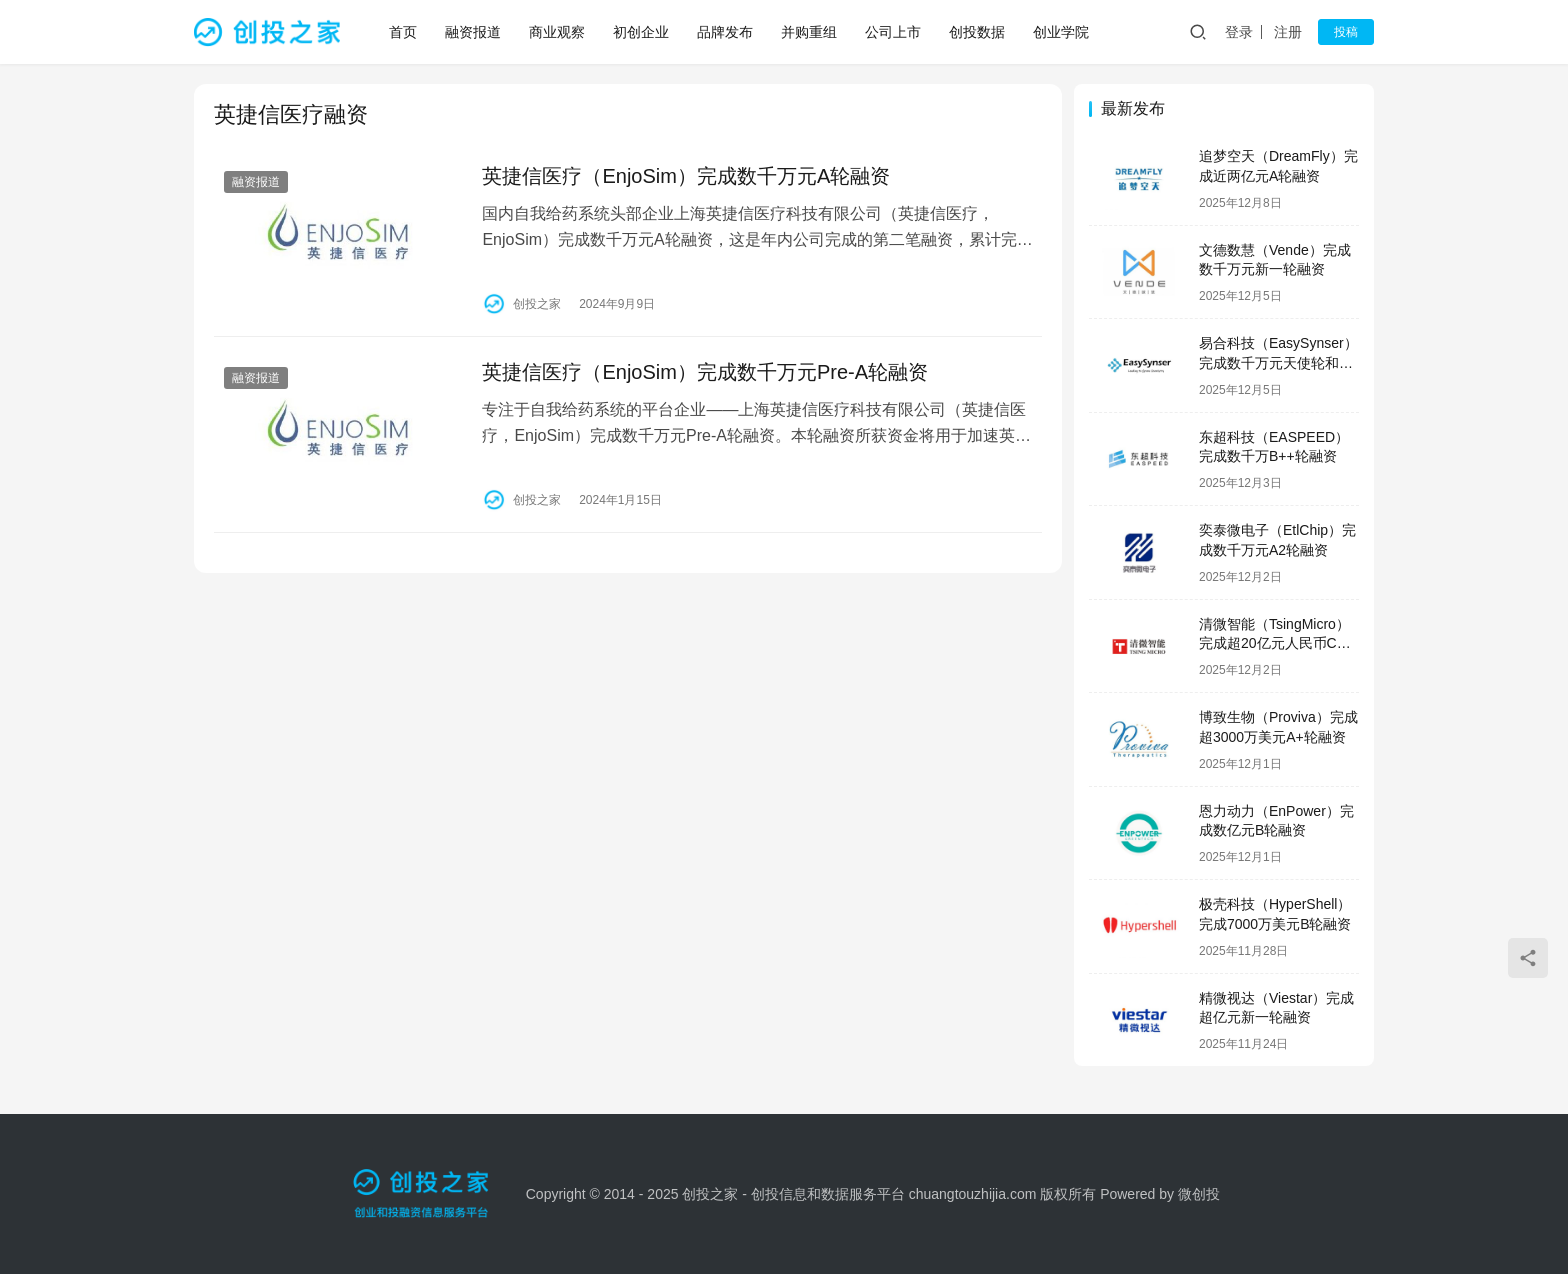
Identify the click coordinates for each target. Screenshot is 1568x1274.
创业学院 (1062, 32)
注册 (1288, 32)
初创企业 (642, 32)
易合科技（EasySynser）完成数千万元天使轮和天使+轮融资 (1278, 362)
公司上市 (894, 32)
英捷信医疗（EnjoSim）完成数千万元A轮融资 (684, 176)
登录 (1239, 32)
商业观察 (558, 32)
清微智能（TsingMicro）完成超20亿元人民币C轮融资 (1275, 643)
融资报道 (474, 32)
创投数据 (978, 32)
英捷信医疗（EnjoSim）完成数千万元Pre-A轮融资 (703, 371)
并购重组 (810, 32)
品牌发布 (726, 32)
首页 (404, 32)
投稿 (1346, 32)
